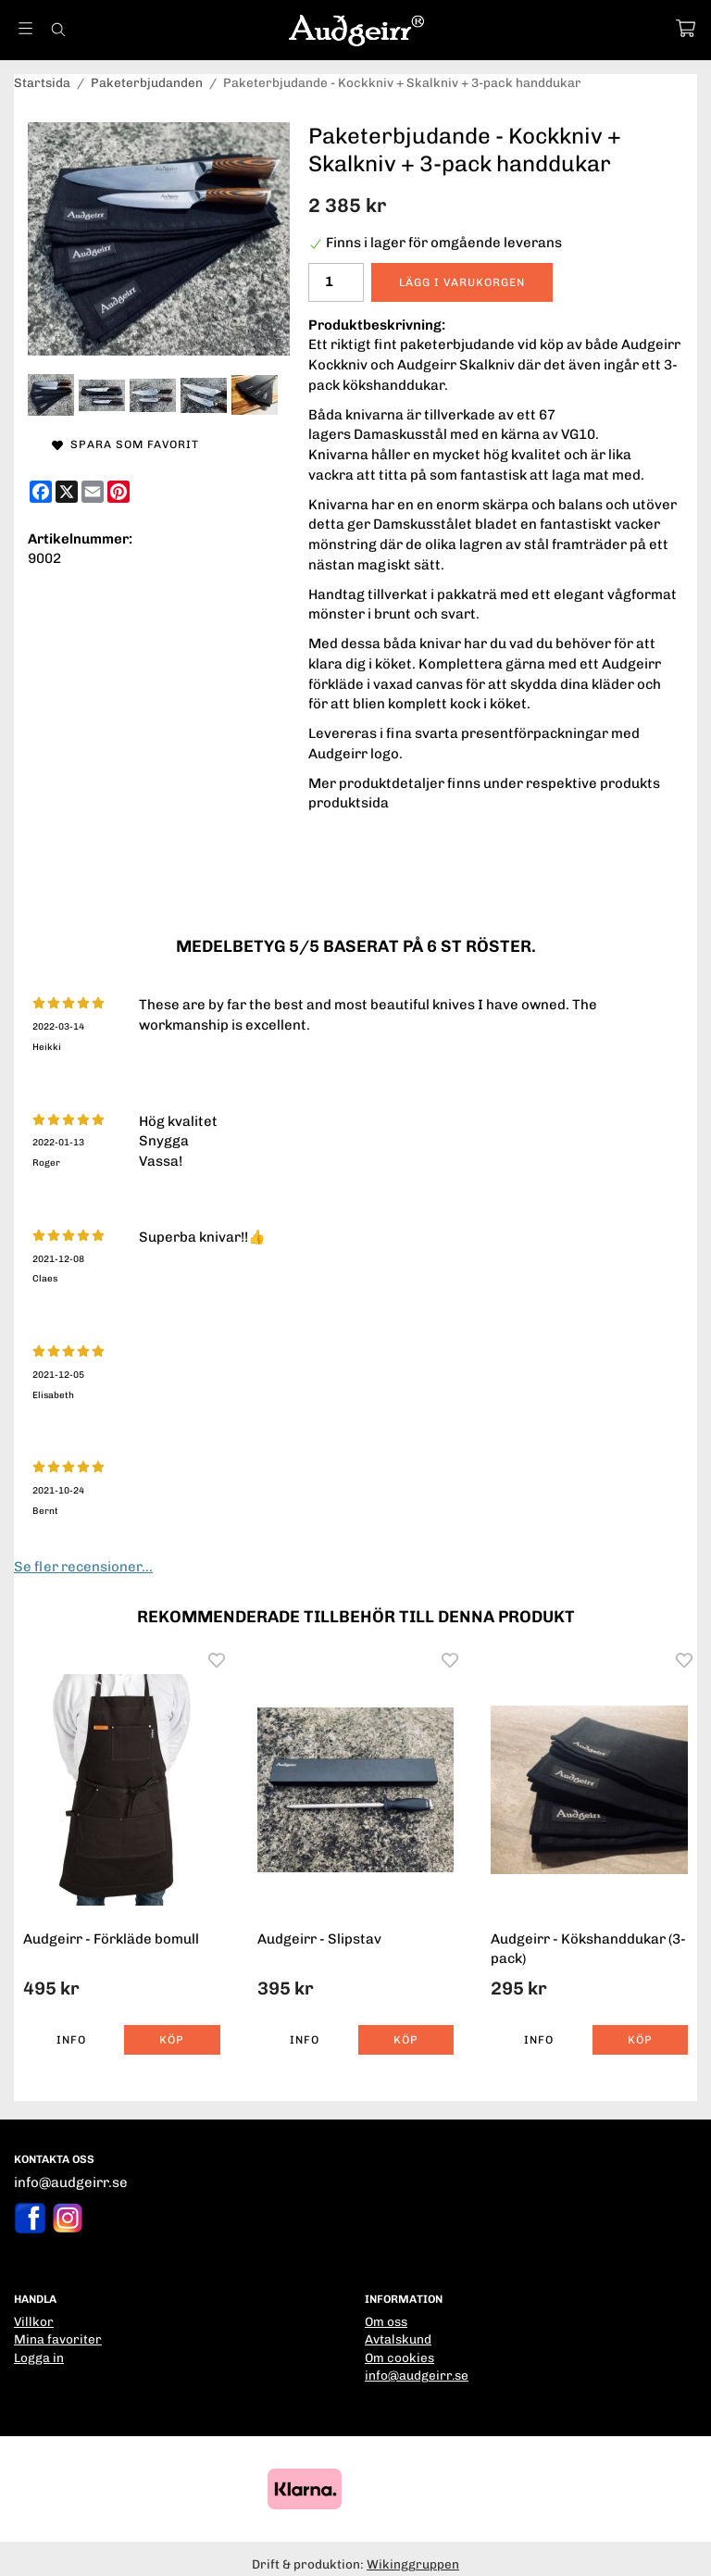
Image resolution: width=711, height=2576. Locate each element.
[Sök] (58, 29)
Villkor (34, 2321)
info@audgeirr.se (416, 2375)
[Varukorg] (685, 28)
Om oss (386, 2321)
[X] (67, 492)
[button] (171, 2040)
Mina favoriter (58, 2339)
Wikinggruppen (413, 2564)
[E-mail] (93, 492)
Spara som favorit (125, 444)
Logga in (39, 2357)
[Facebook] (41, 492)
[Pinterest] (118, 492)
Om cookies (399, 2357)
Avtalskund (398, 2339)
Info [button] (71, 2039)
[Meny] (25, 28)
